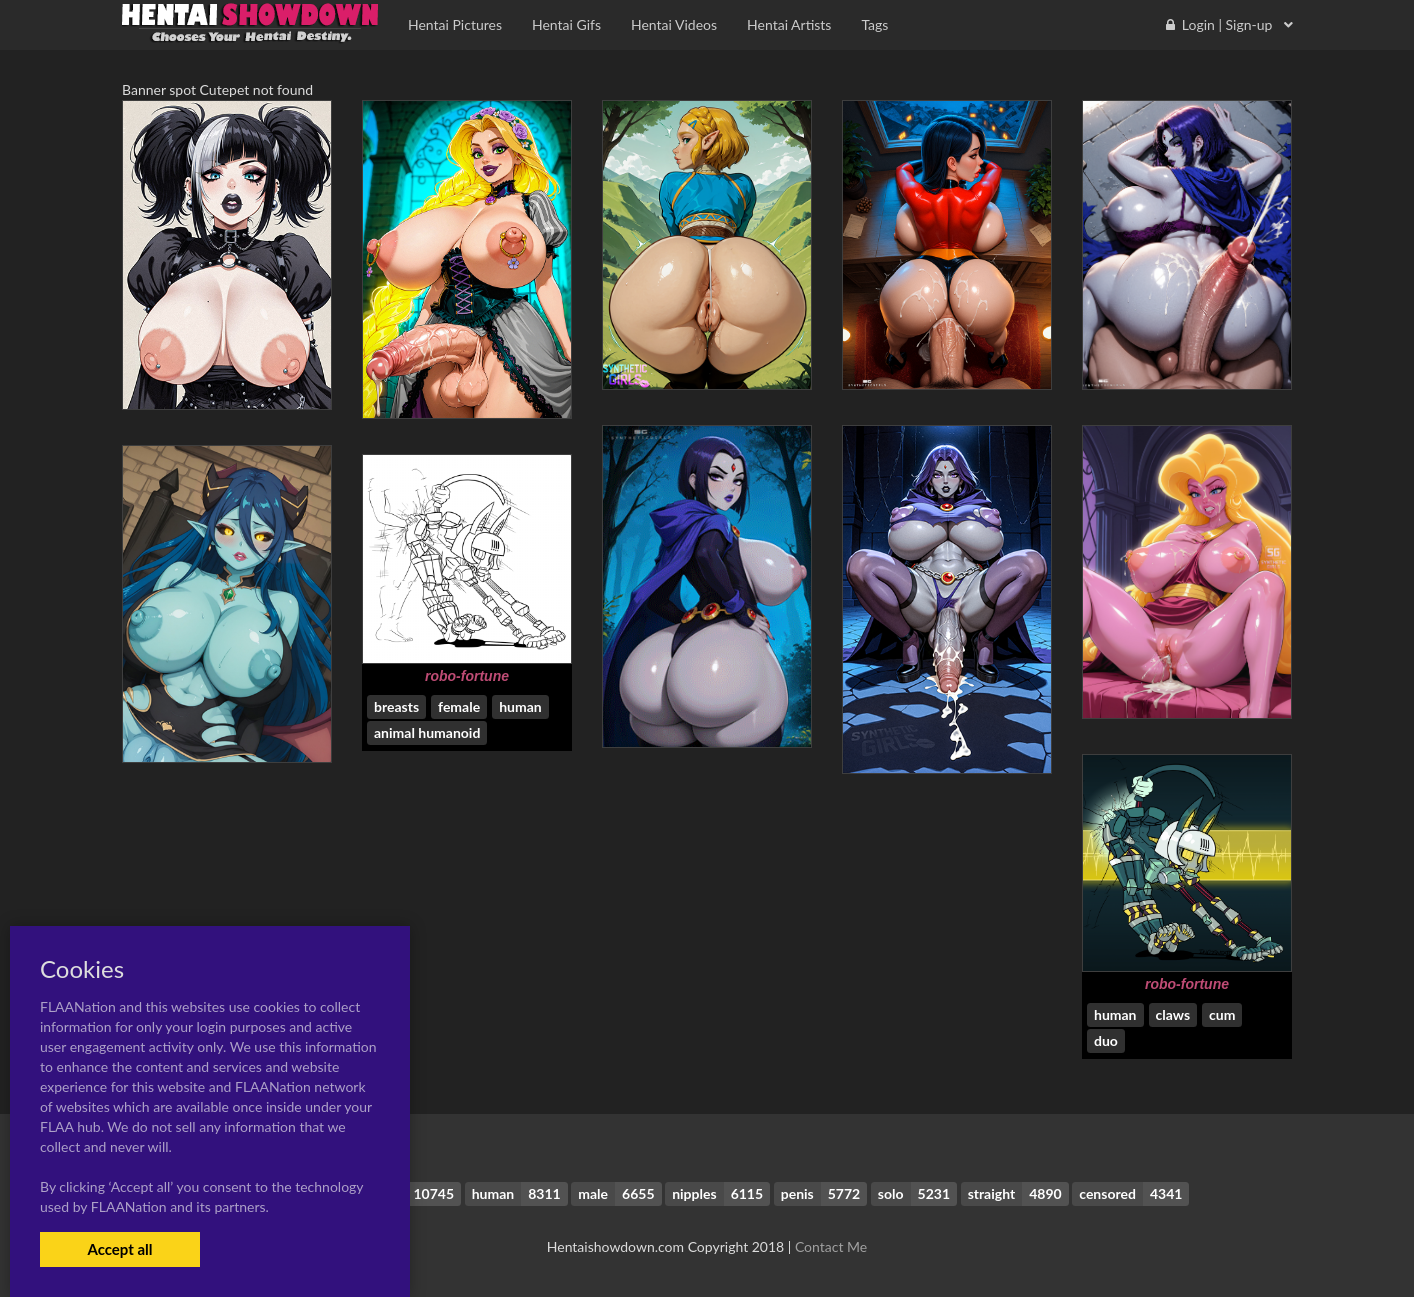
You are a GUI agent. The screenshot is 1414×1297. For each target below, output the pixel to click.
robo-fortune (467, 676)
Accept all (119, 1249)
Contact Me (831, 1246)
